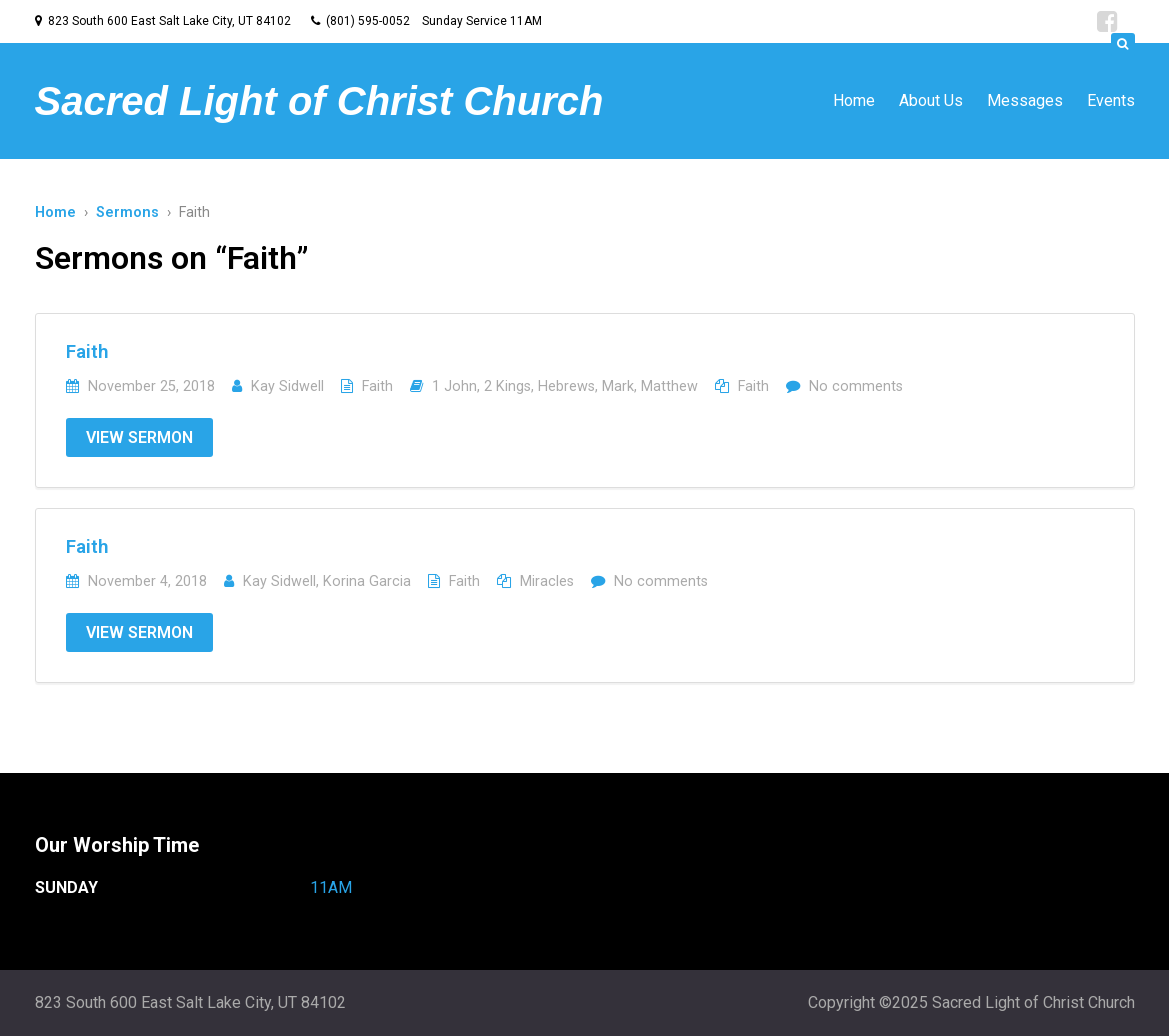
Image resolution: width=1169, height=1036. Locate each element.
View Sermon (139, 437)
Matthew (669, 386)
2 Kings (507, 386)
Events (1111, 100)
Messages (1025, 100)
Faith (87, 351)
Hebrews (566, 386)
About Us (931, 100)
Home (854, 100)
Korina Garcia (367, 581)
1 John (454, 386)
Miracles (547, 581)
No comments (856, 386)
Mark (618, 386)
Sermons (127, 212)
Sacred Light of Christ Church (319, 101)
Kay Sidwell (287, 386)
